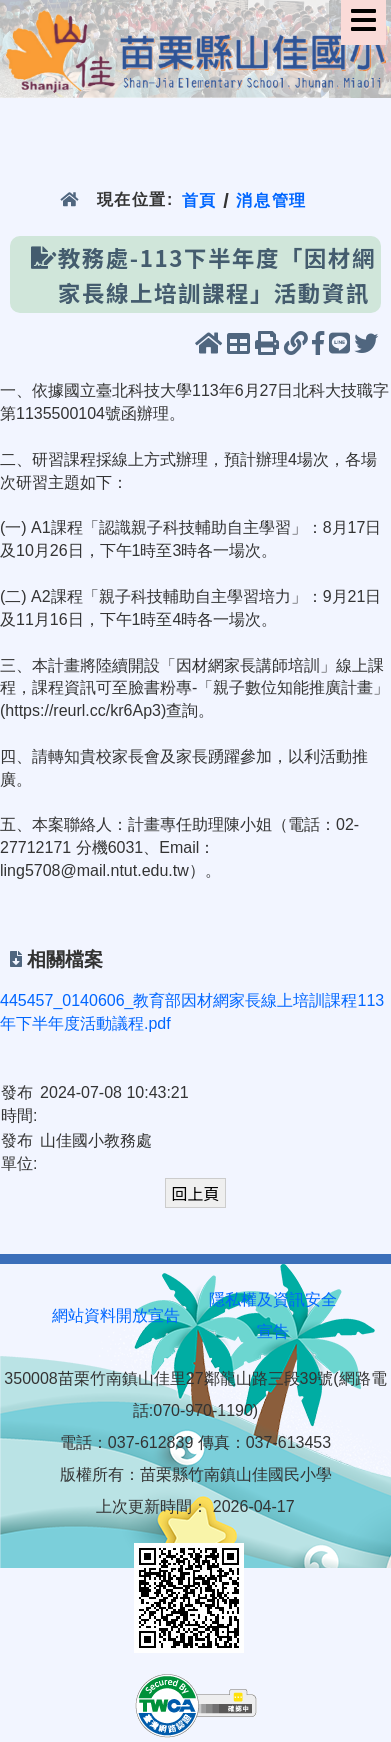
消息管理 (271, 199)
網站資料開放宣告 (116, 1315)
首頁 (199, 199)
